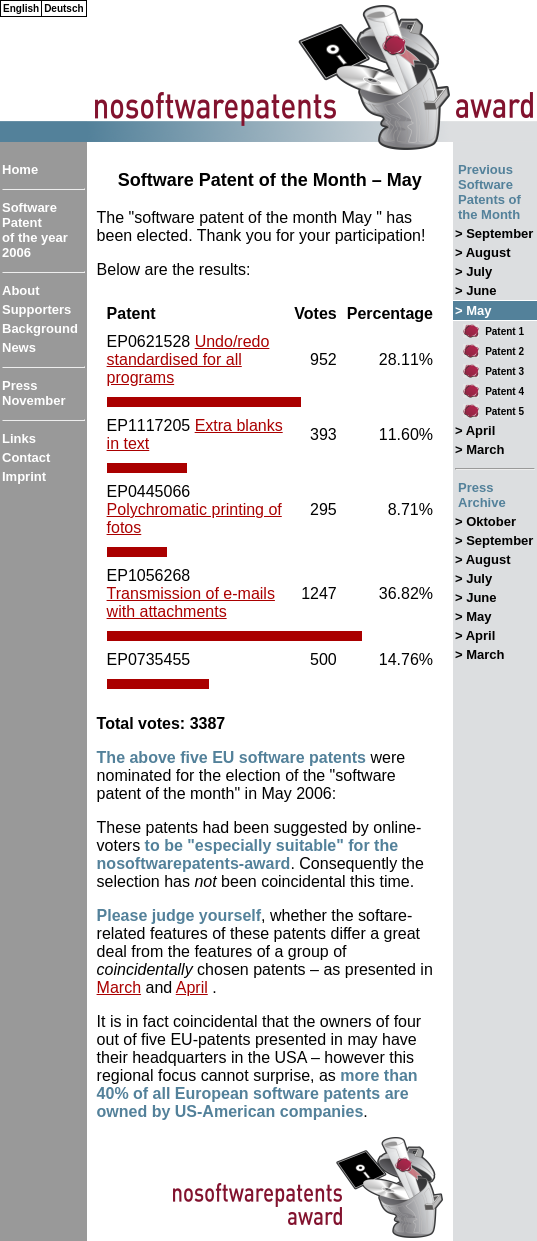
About (21, 290)
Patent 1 (504, 331)
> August (483, 252)
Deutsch (63, 8)
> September (494, 233)
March (119, 987)
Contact (26, 457)
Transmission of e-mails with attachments (191, 602)
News (19, 347)
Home (20, 169)
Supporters (36, 309)
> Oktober (485, 521)
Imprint (24, 476)
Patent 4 (504, 391)
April (192, 987)
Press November (34, 393)
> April (475, 430)
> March (480, 449)
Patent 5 (504, 411)
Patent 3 (504, 371)
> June (476, 290)
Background (40, 328)
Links (19, 438)
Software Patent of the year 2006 (35, 230)
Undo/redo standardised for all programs (188, 359)
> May (473, 616)
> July (473, 271)
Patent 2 (504, 351)
